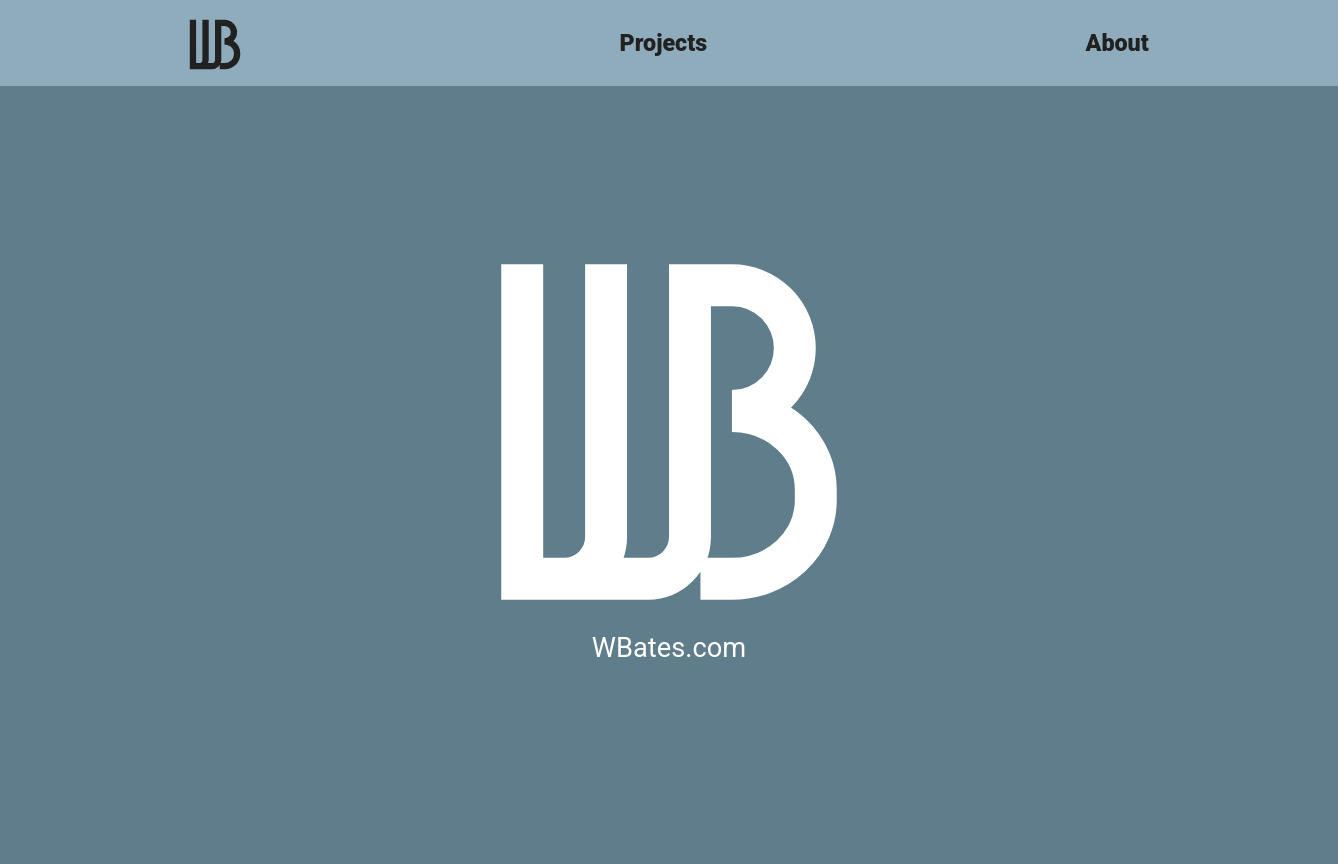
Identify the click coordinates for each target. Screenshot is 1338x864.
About (1117, 43)
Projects (664, 43)
